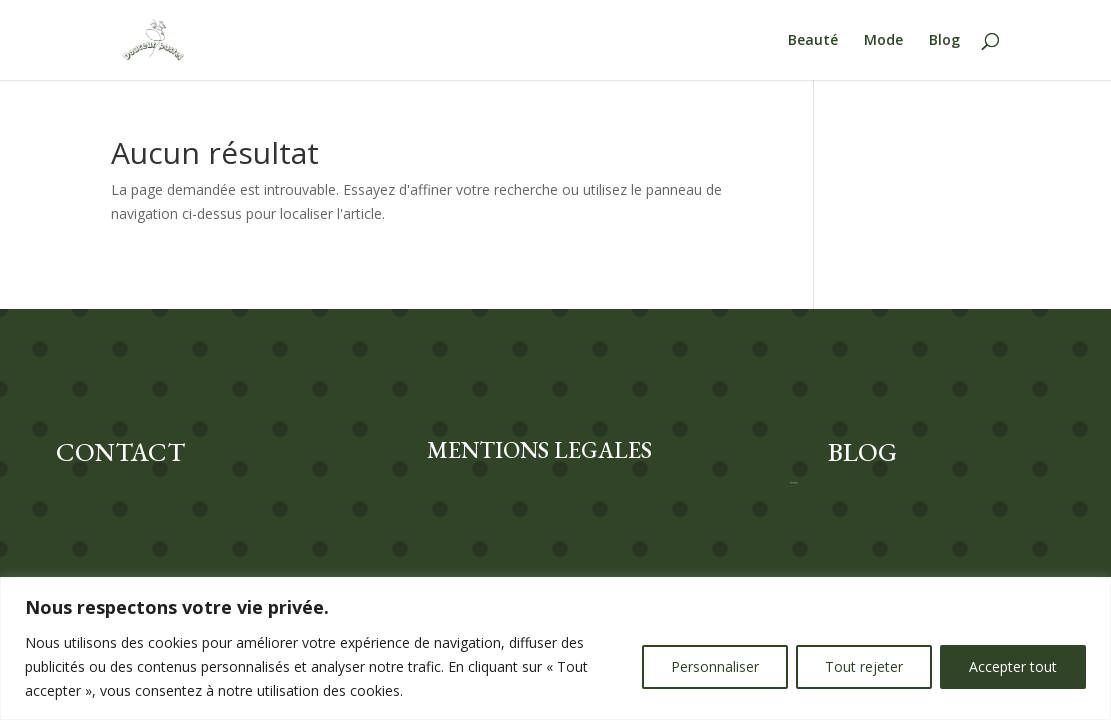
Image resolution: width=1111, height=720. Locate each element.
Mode (883, 41)
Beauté (813, 41)
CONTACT (120, 452)
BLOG (862, 452)
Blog (944, 41)
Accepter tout (1013, 666)
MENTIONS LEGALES (539, 450)
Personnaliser (715, 666)
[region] (555, 648)
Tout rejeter (864, 666)
